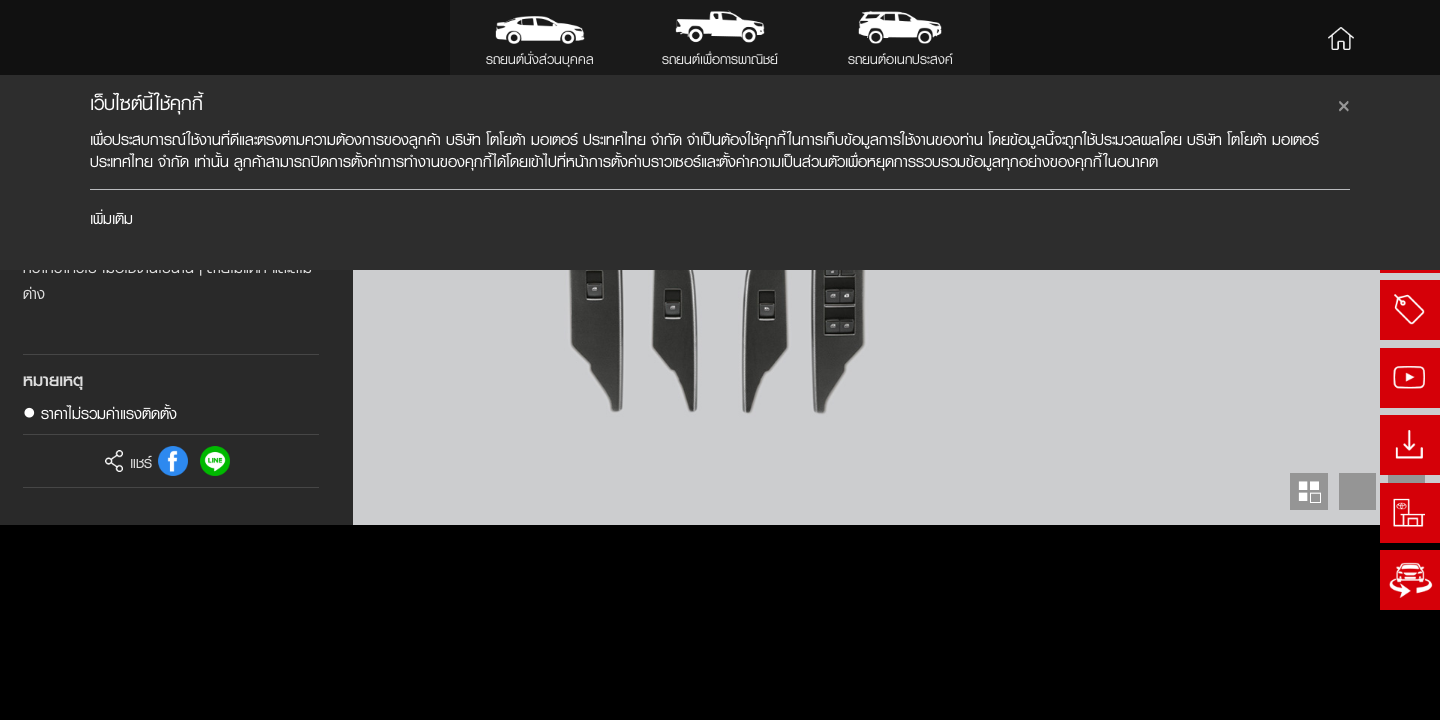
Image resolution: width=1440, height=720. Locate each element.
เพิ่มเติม (111, 218)
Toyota (80, 37)
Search (1397, 37)
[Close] (1344, 103)
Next (1407, 687)
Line (215, 656)
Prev (1358, 687)
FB (173, 656)
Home (1341, 37)
